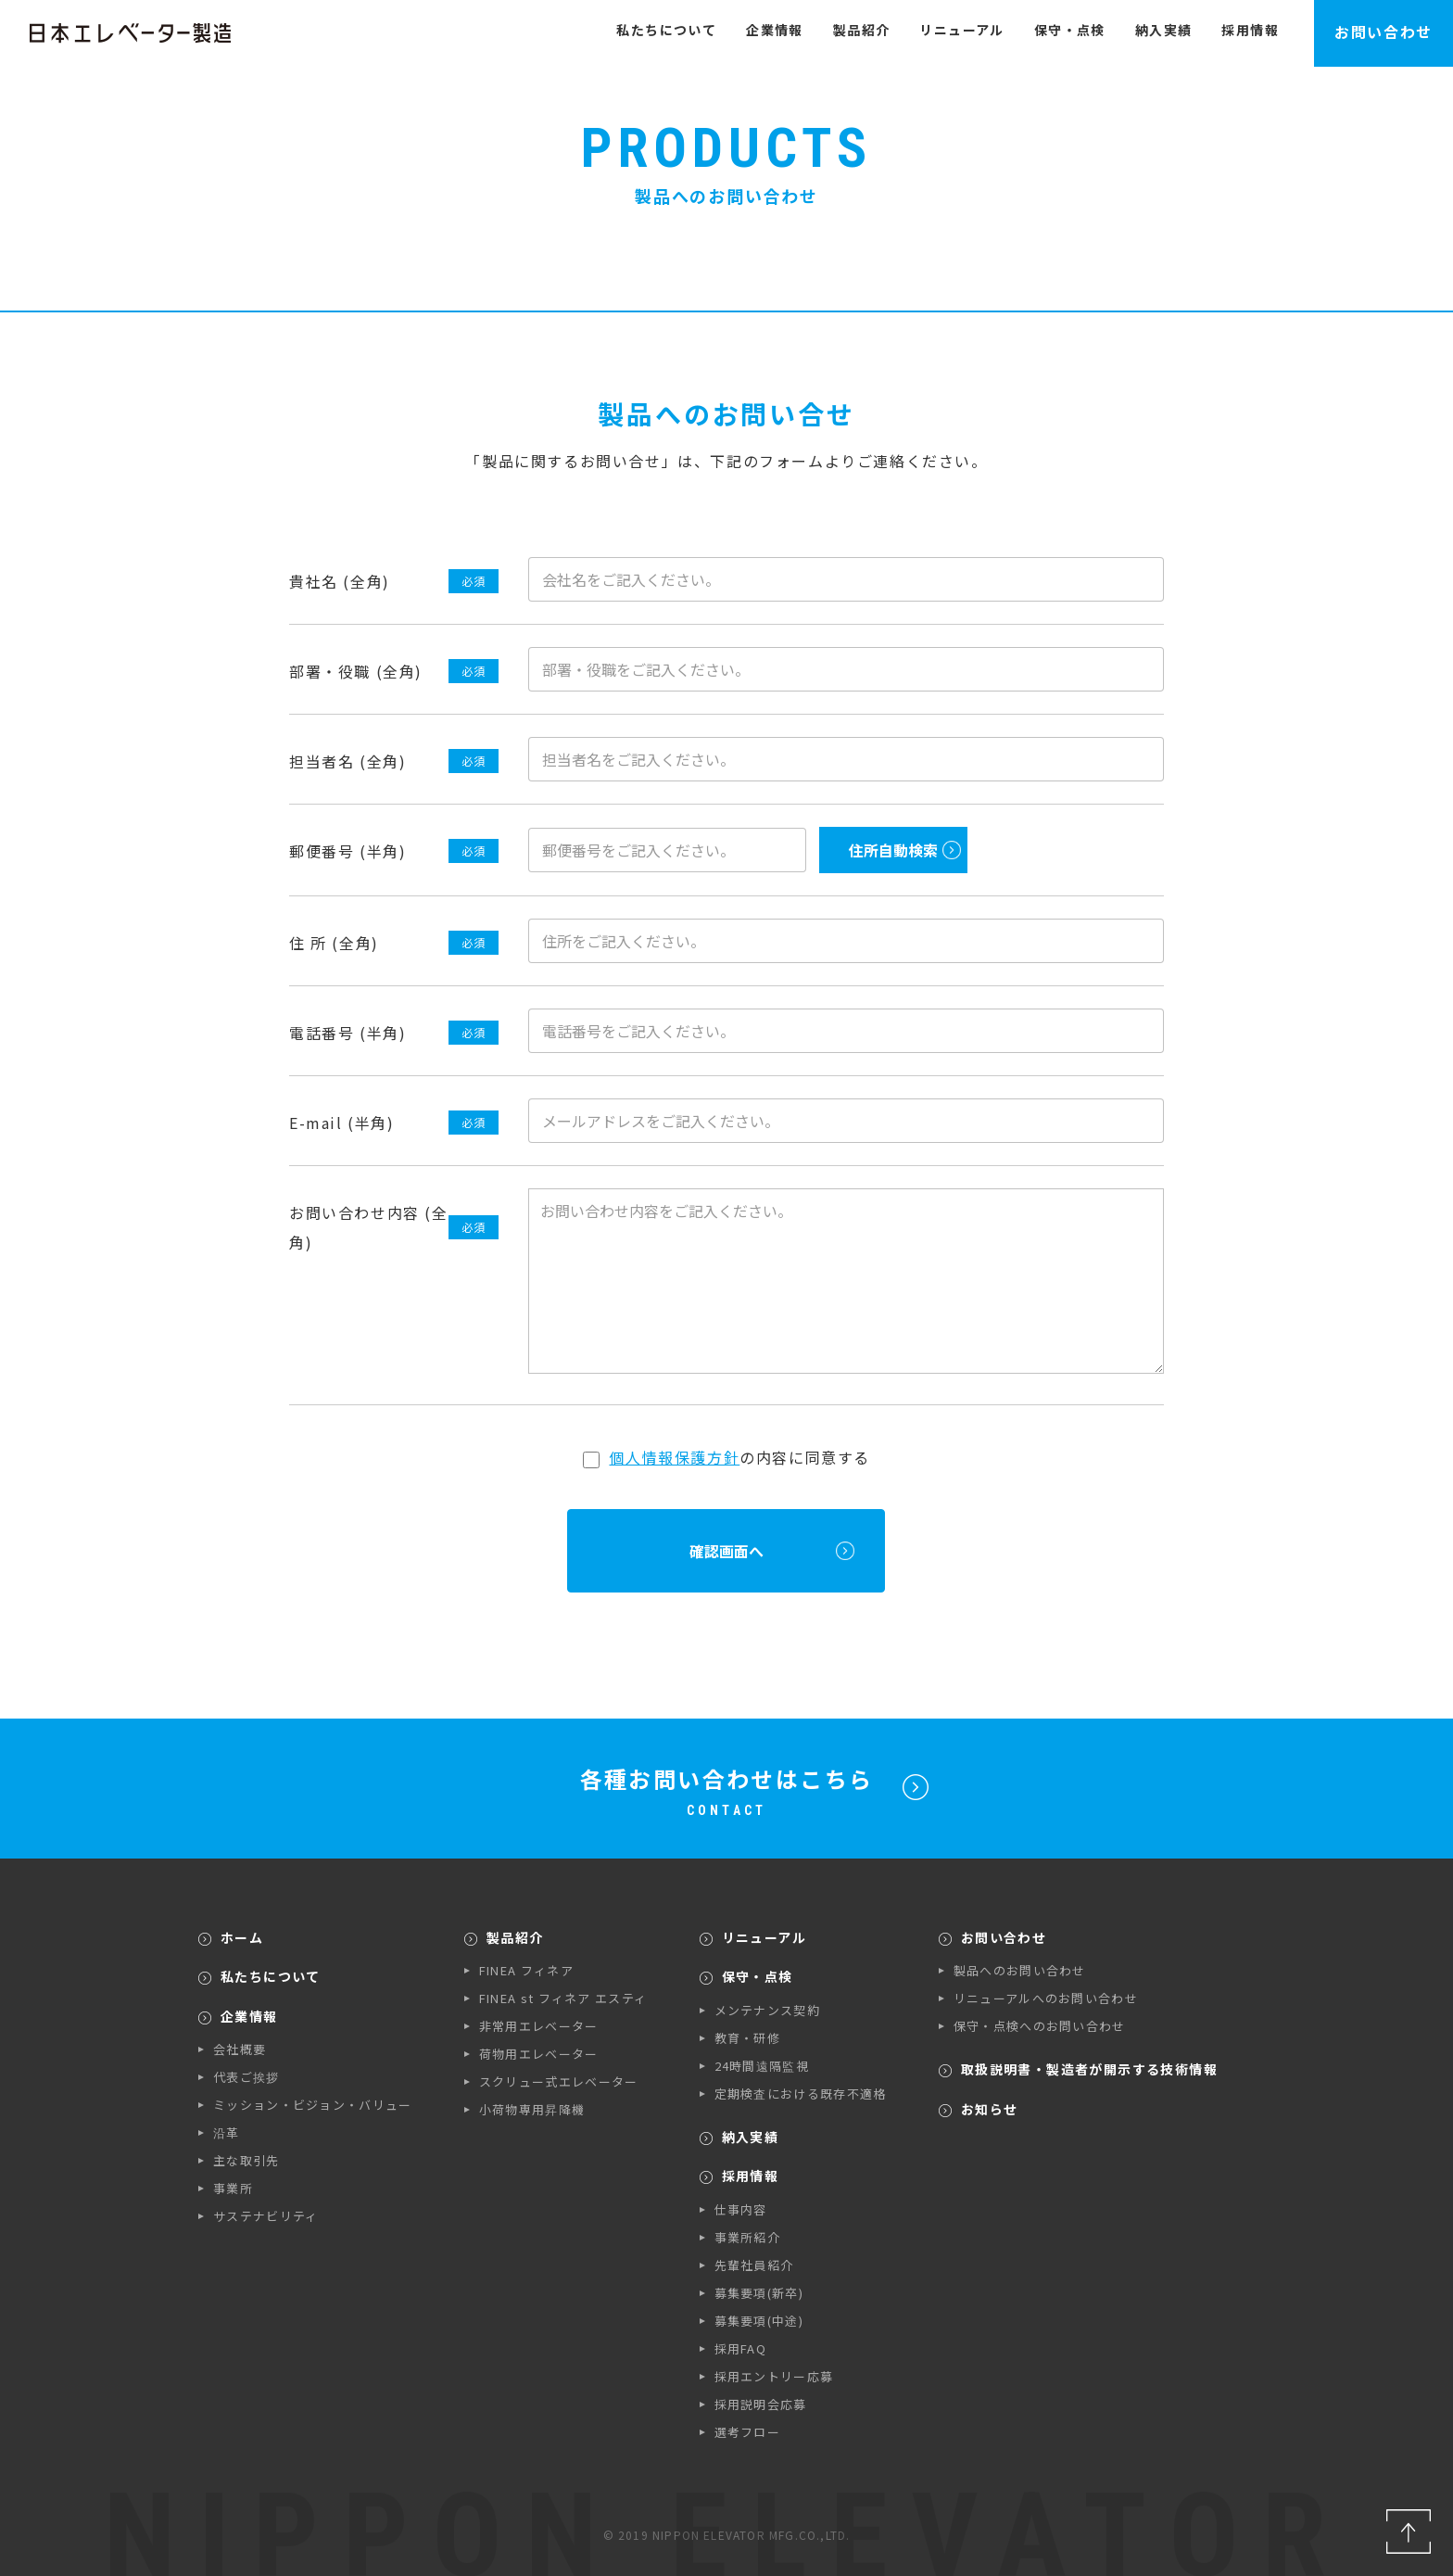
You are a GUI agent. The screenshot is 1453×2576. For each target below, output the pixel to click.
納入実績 (1164, 29)
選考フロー (747, 2432)
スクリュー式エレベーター (558, 2081)
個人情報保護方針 (674, 1457)
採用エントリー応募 (774, 2376)
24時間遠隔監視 (761, 2066)
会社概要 (239, 2049)
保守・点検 (1070, 29)
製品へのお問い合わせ (1020, 1970)
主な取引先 (246, 2160)
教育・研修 (747, 2038)
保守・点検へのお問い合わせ (1040, 2026)
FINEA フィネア (526, 1970)
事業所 (233, 2188)
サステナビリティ (265, 2216)
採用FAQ (740, 2348)
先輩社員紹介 (754, 2265)
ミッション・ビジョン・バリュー (312, 2104)
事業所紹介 (747, 2237)
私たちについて (666, 29)
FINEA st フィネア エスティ (563, 1998)
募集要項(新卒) (758, 2293)
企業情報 (774, 29)
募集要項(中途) (758, 2320)
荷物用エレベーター (539, 2053)
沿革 (226, 2132)
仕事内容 (740, 2209)
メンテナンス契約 (767, 2010)
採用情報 (1250, 29)
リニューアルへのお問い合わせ (1046, 1998)
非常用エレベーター (539, 2026)
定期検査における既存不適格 (800, 2093)
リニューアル (961, 29)
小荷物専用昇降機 (532, 2109)
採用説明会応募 (760, 2404)
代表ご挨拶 (246, 2077)
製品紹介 (862, 29)
